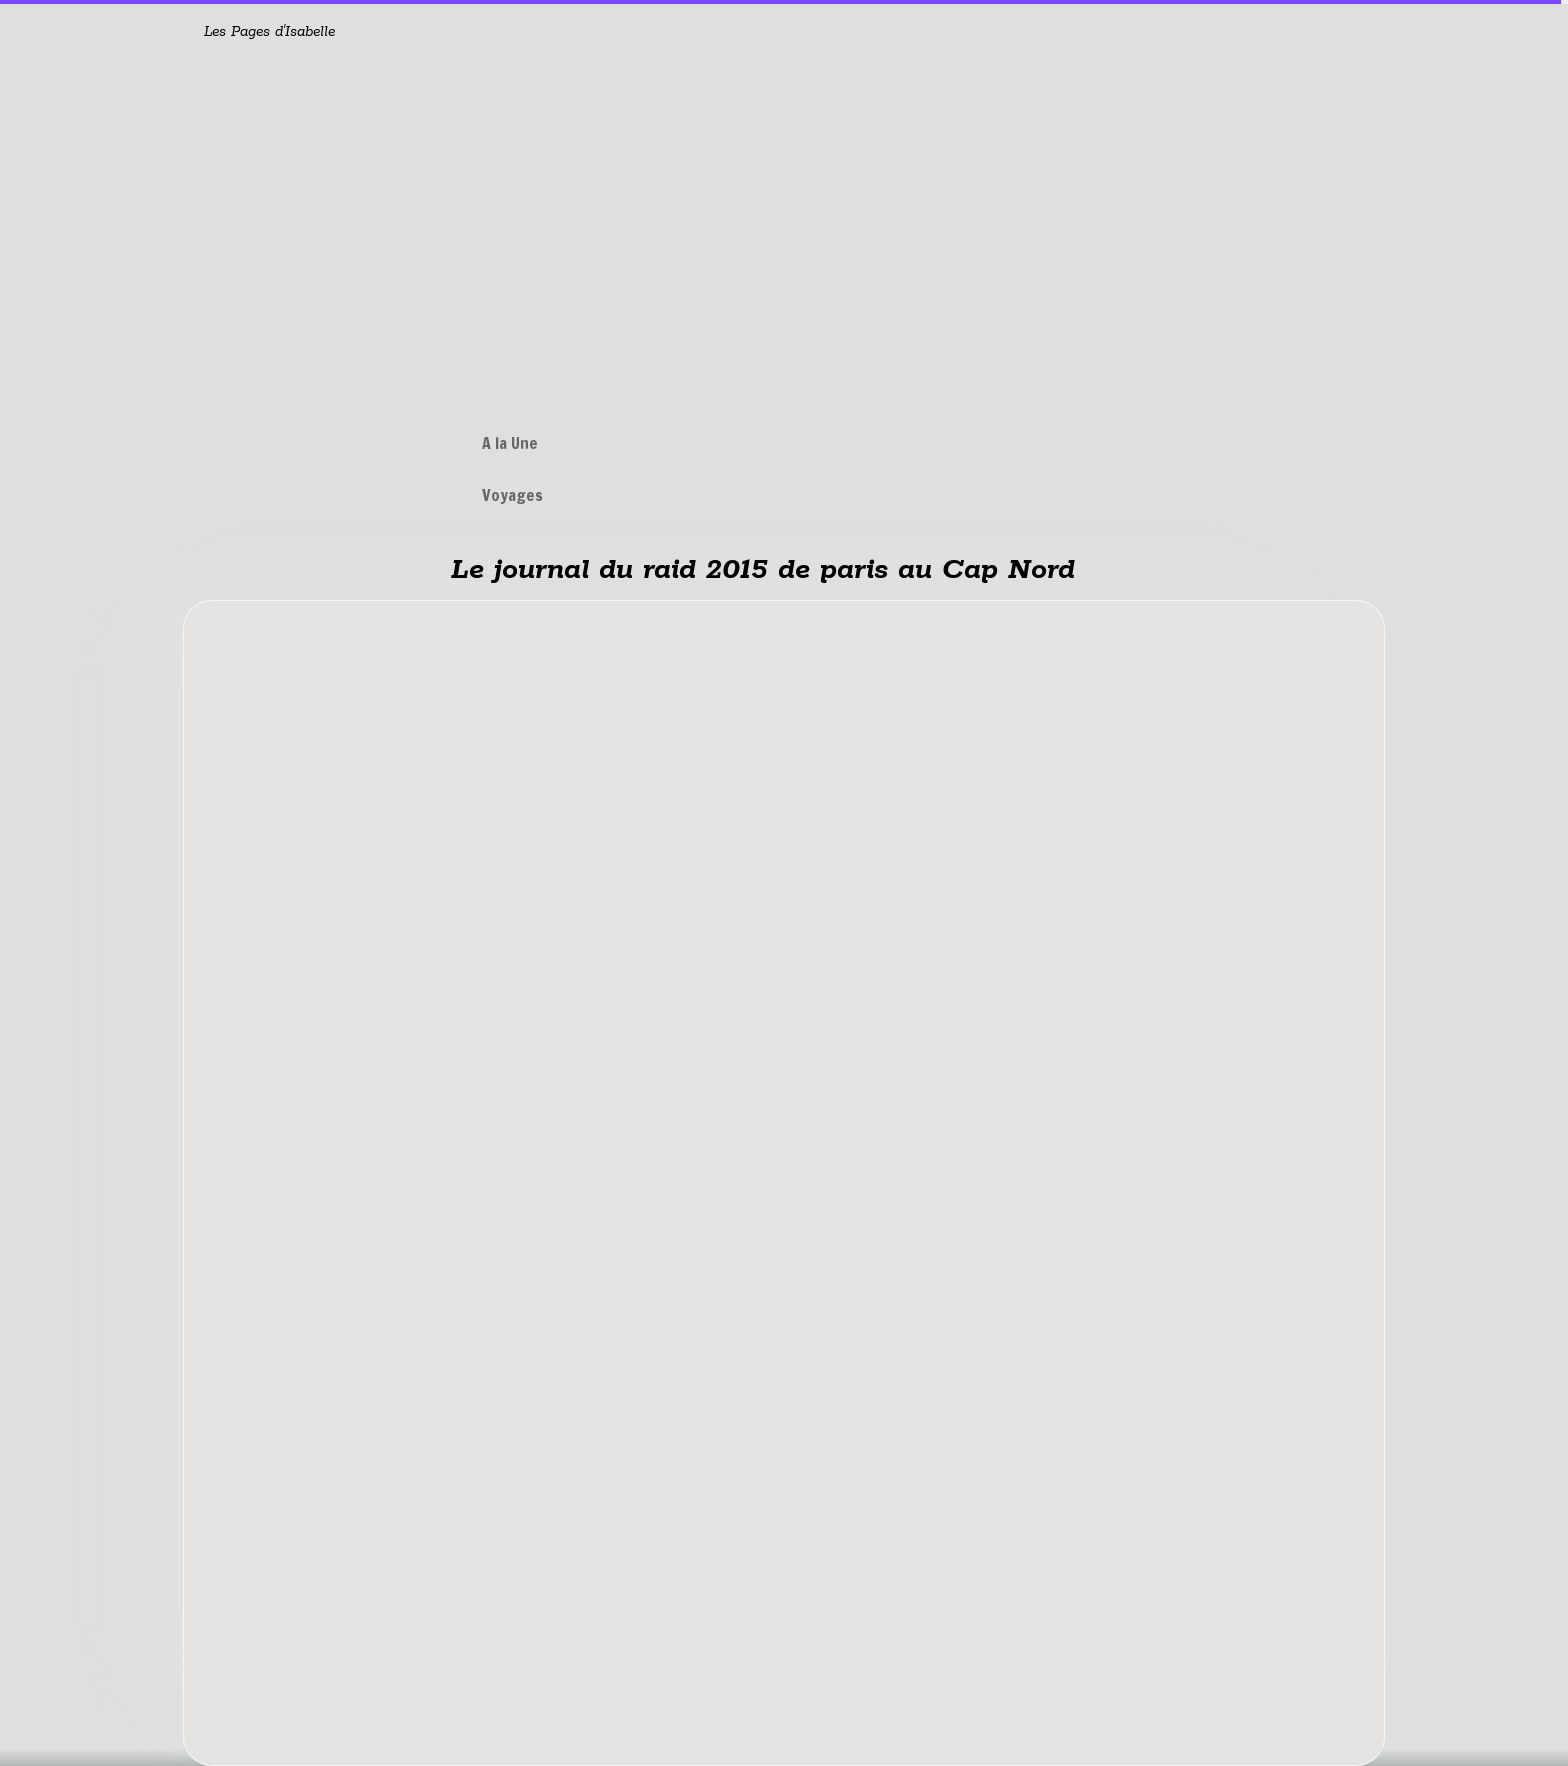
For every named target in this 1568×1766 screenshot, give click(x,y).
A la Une (510, 443)
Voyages (512, 495)
